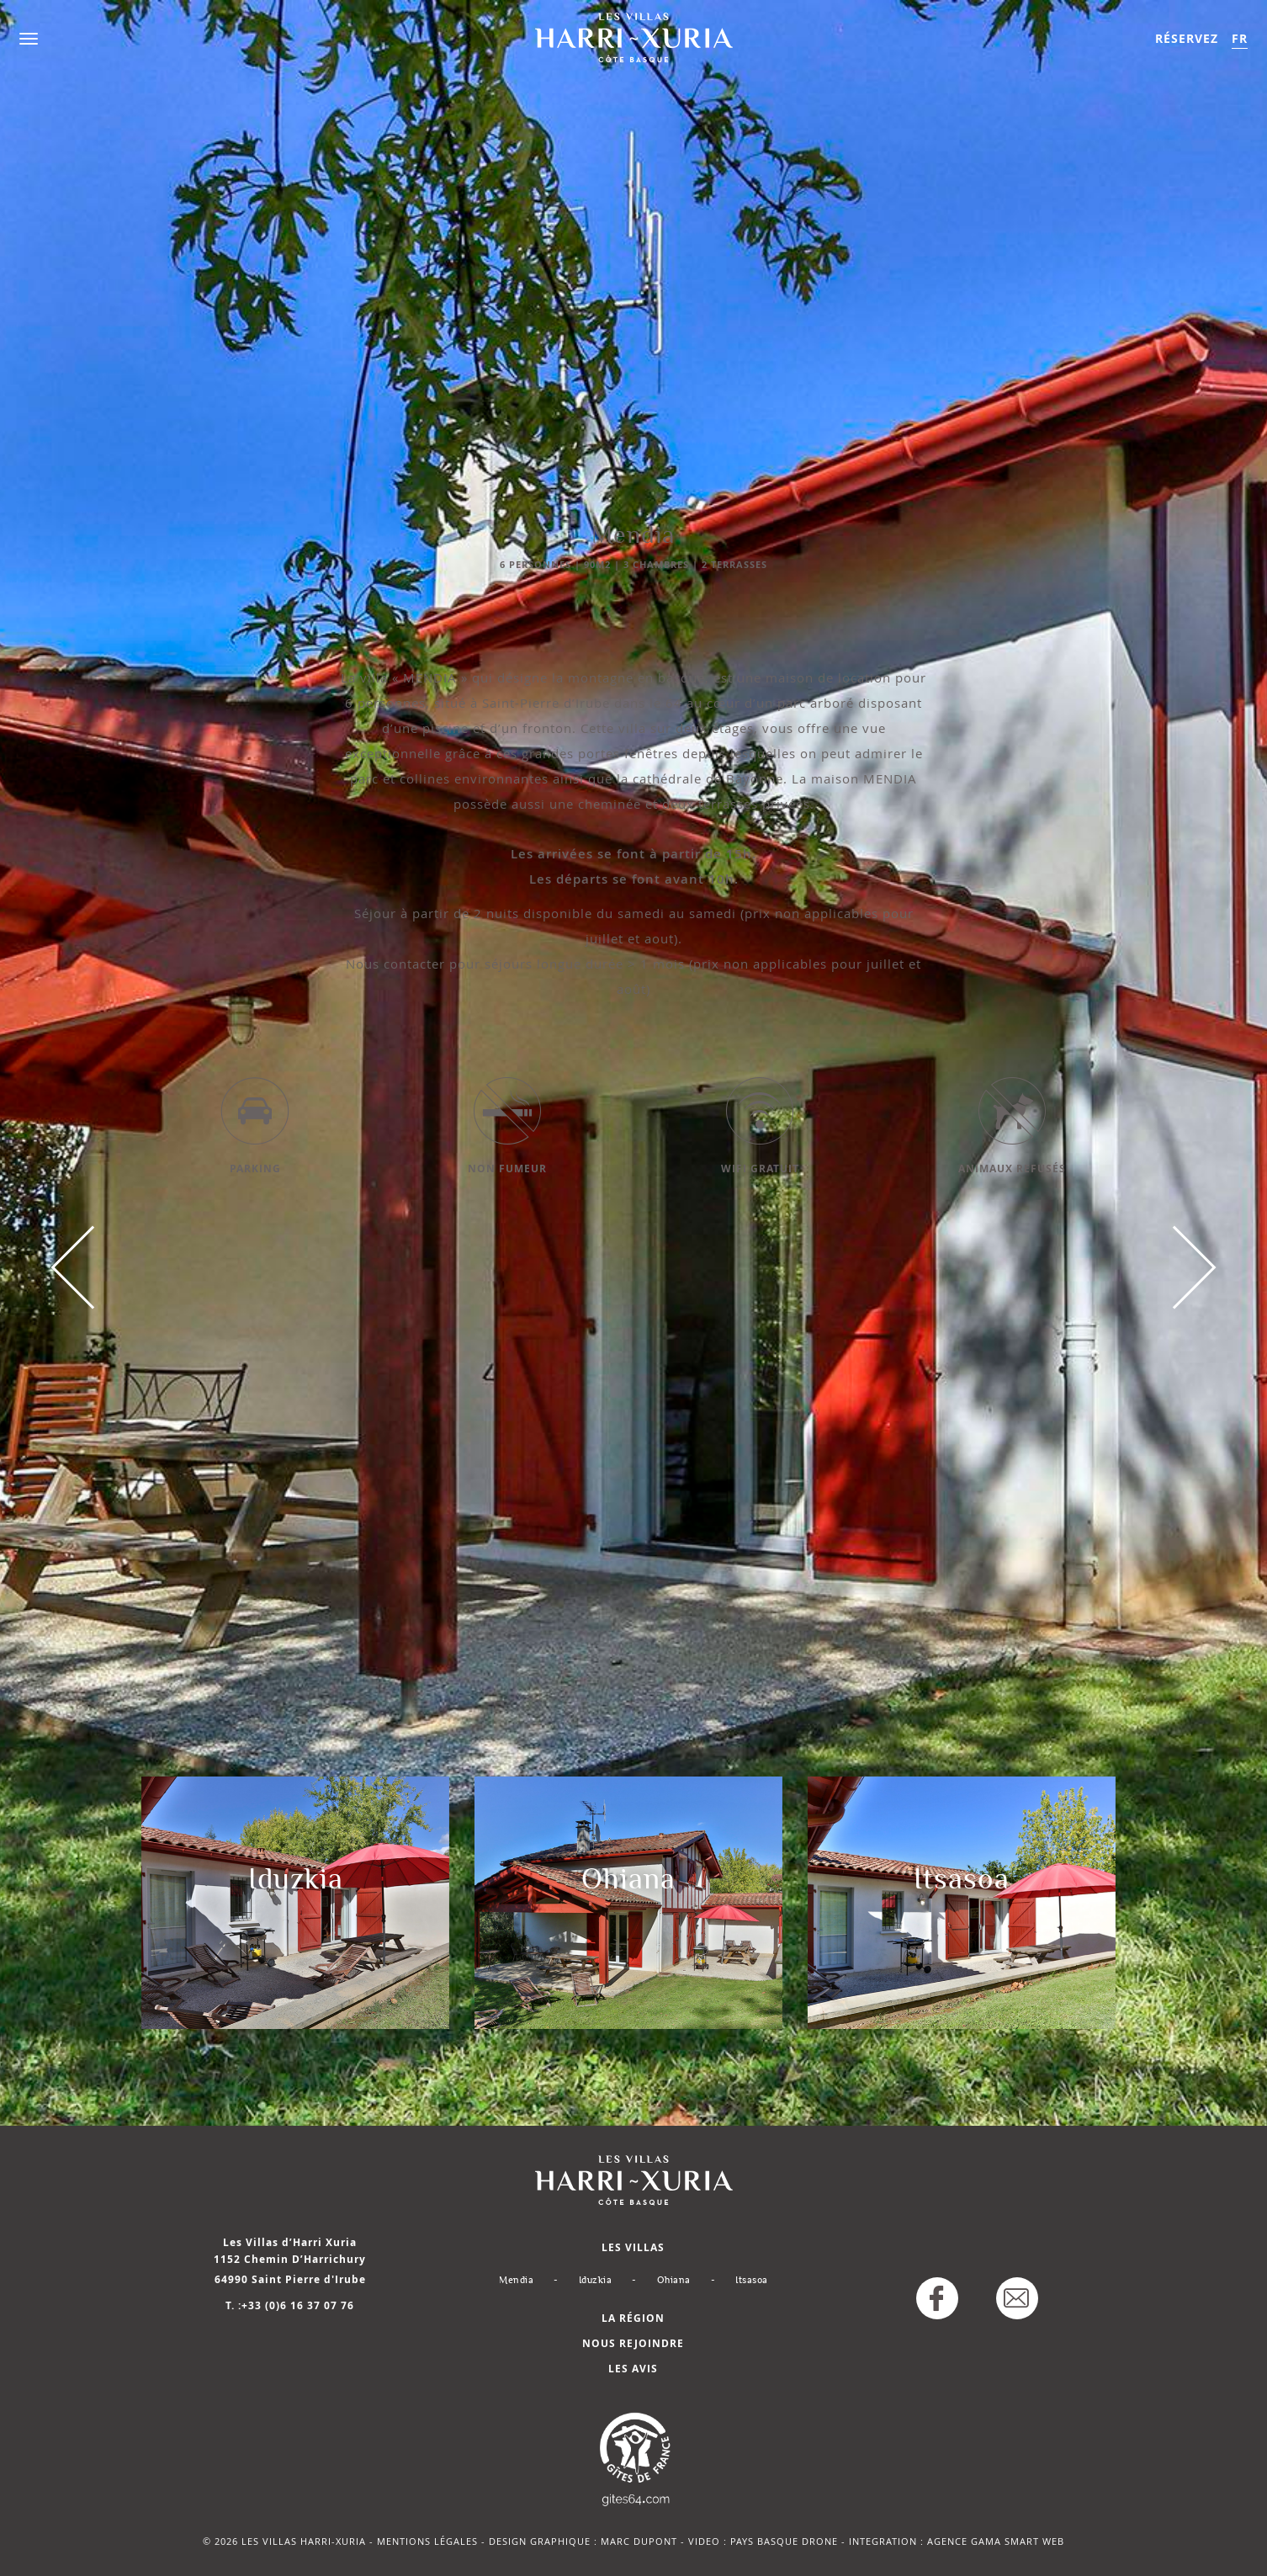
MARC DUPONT (639, 2541)
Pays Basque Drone (784, 2541)
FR (1240, 38)
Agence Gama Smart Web (995, 2541)
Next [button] (1174, 1267)
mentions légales (427, 2541)
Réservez (1186, 38)
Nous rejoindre (633, 2343)
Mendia (516, 2280)
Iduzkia (595, 2280)
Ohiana (674, 2280)
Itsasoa (751, 2280)
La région (633, 2318)
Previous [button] (93, 1267)
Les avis (633, 2368)
